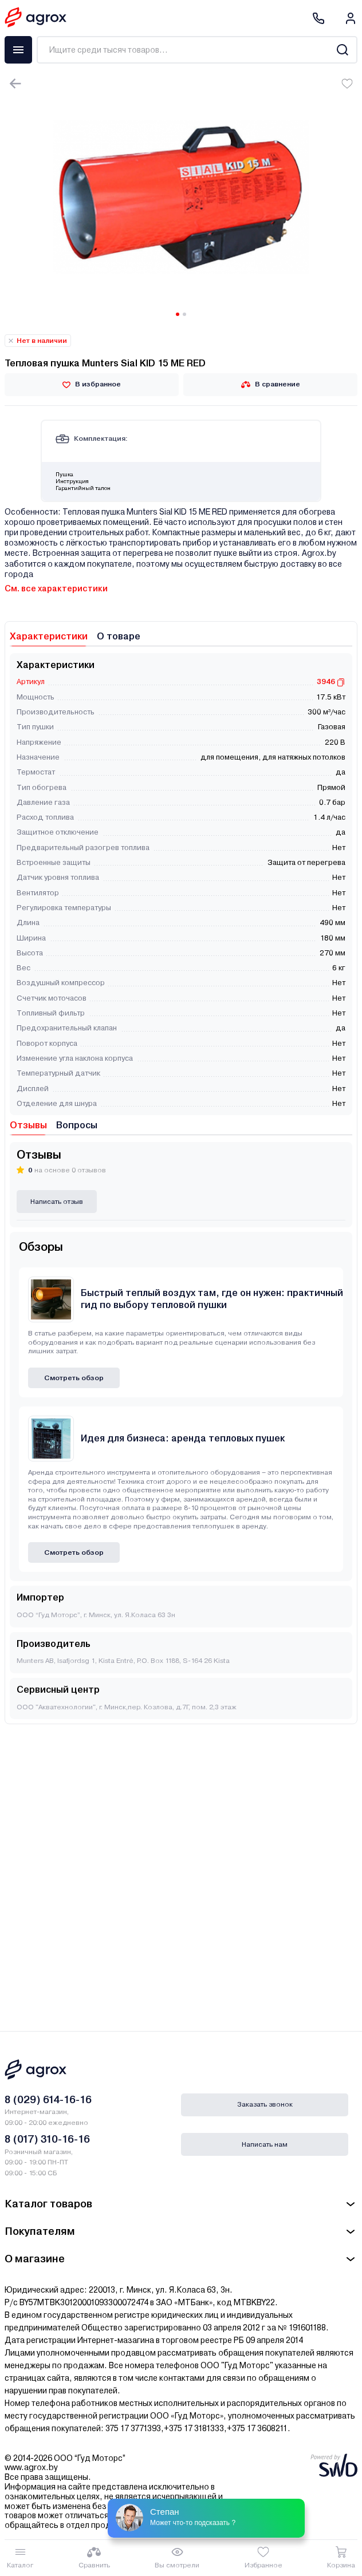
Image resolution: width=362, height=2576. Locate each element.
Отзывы (28, 1125)
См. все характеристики (56, 588)
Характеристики (49, 636)
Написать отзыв (56, 1202)
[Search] (342, 50)
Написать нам (265, 2144)
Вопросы (76, 1125)
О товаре (118, 636)
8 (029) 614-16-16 (48, 2099)
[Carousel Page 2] (184, 314)
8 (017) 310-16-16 (47, 2139)
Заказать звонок (265, 2104)
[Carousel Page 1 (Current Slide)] (177, 314)
